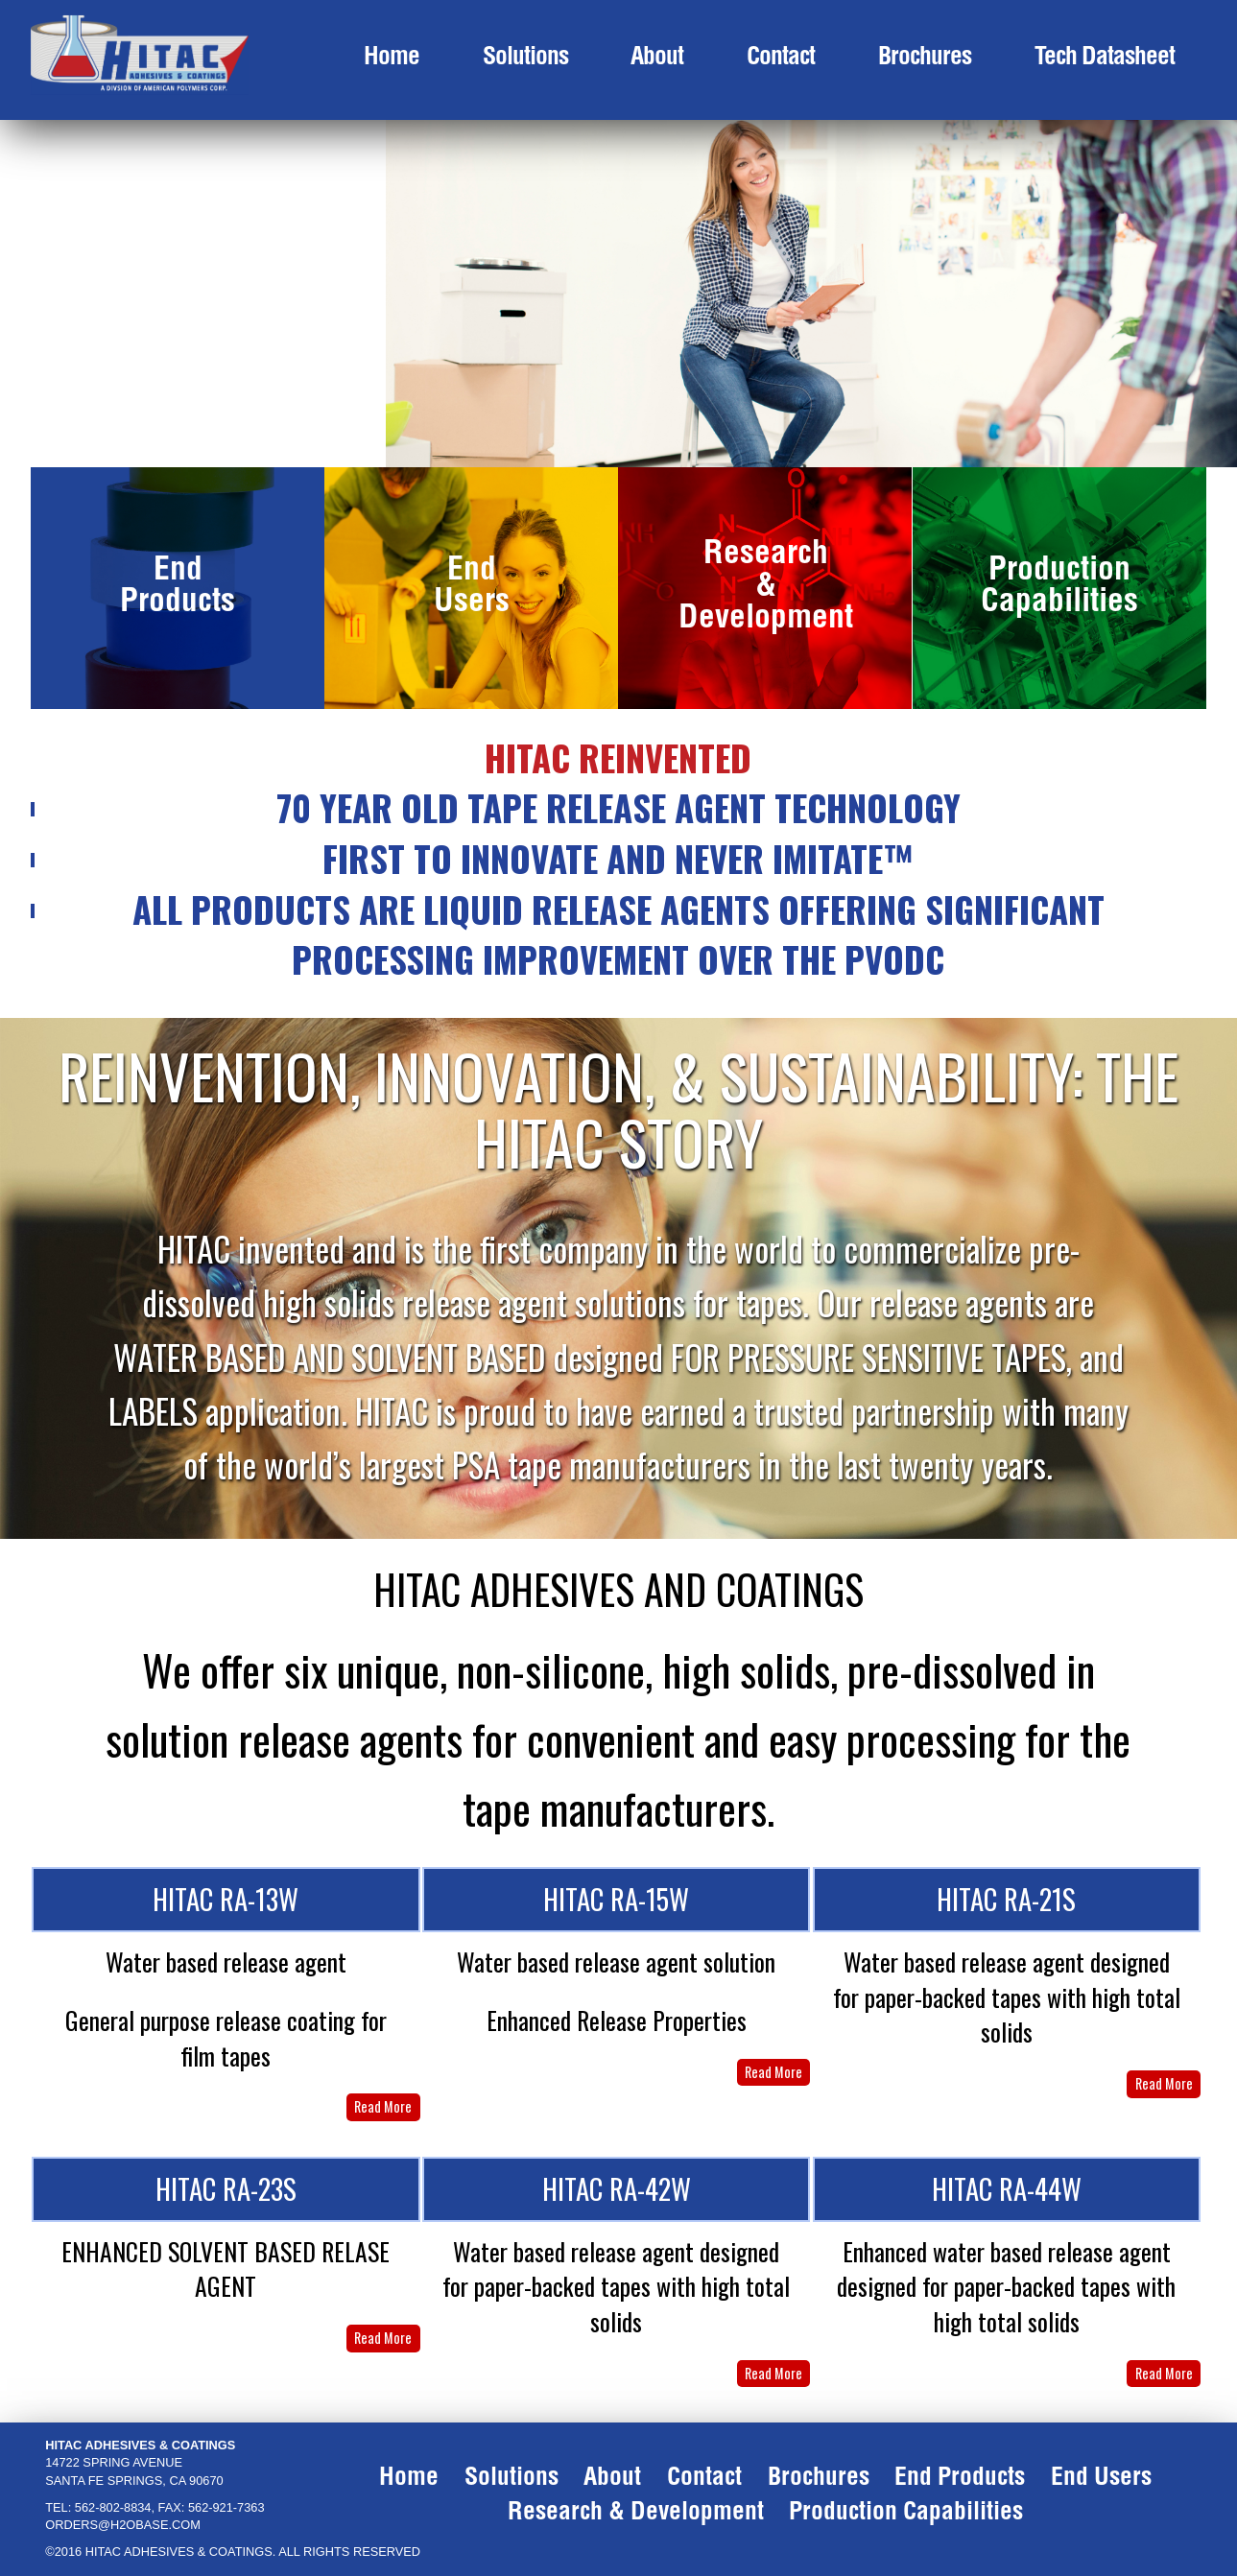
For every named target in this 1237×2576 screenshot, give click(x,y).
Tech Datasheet (1105, 59)
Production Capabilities (1059, 588)
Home (391, 59)
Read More (383, 2106)
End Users (472, 588)
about (656, 59)
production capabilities (906, 2514)
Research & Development (765, 588)
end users (1101, 2480)
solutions (525, 59)
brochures (924, 59)
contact (781, 59)
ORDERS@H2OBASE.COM (123, 2524)
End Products (177, 588)
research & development (636, 2514)
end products (959, 2480)
